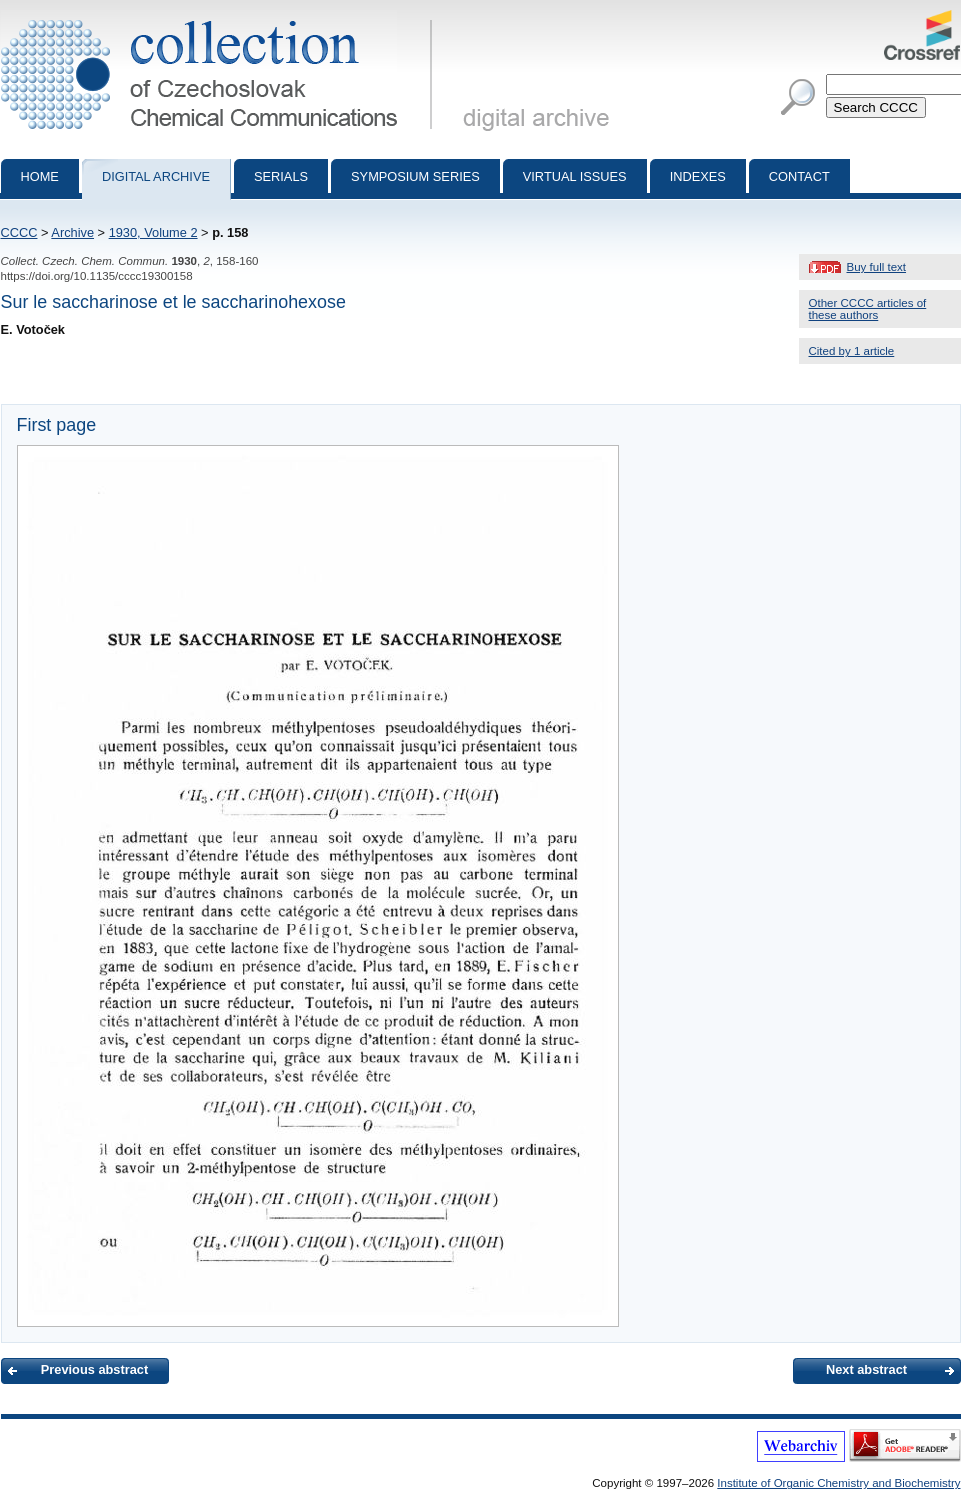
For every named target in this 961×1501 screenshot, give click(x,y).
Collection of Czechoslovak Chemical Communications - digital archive (220, 18)
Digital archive (156, 176)
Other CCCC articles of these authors (868, 309)
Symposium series (415, 176)
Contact (799, 176)
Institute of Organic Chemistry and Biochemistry (838, 1483)
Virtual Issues (575, 176)
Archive (72, 232)
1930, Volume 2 (153, 232)
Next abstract (866, 1369)
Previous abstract (94, 1369)
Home (40, 176)
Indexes (698, 176)
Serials (281, 176)
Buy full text (877, 267)
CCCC (19, 232)
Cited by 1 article (852, 351)
